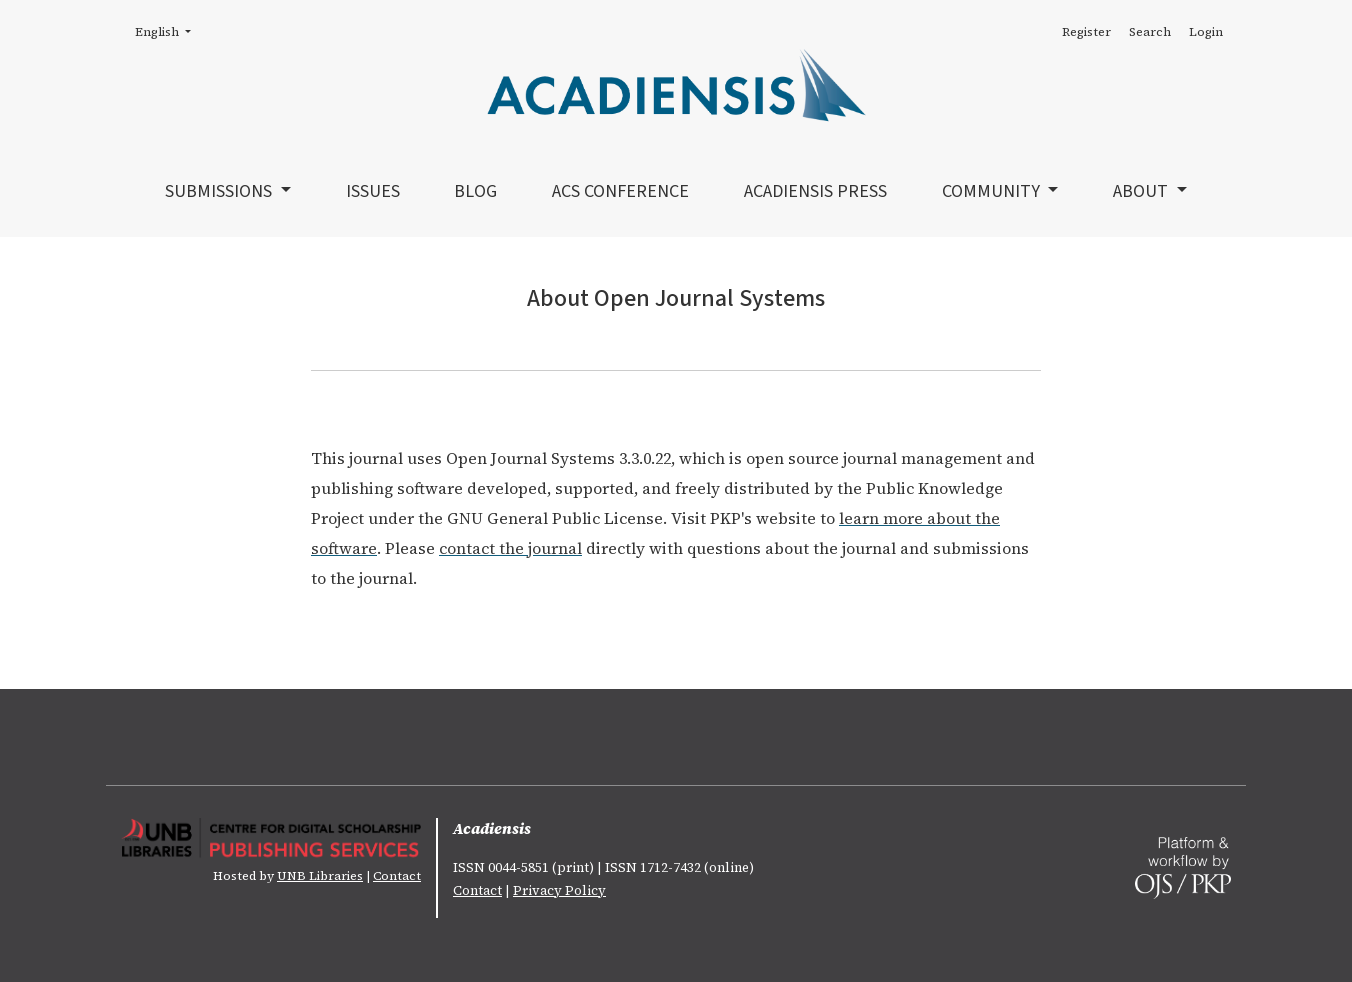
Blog (475, 191)
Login (1206, 32)
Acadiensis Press (815, 191)
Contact (397, 876)
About (1142, 191)
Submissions (220, 191)
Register (1086, 32)
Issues (373, 191)
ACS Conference (620, 191)
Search (1150, 32)
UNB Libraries (320, 876)
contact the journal (510, 548)
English (169, 31)
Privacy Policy (559, 890)
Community (993, 191)
